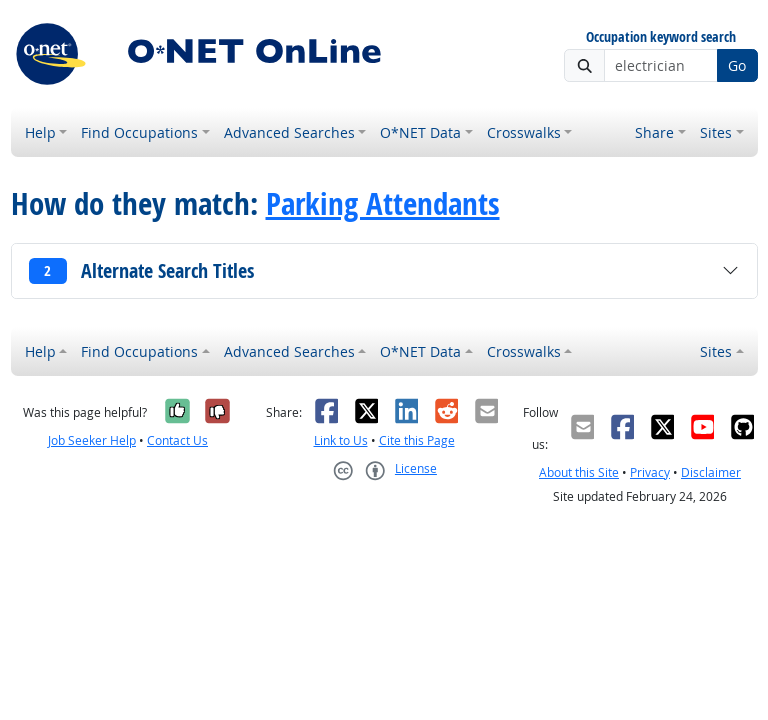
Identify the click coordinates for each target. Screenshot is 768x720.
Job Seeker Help (92, 440)
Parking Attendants (383, 203)
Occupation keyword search (661, 37)
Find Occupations (139, 132)
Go (737, 65)
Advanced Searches (289, 132)
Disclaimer (711, 472)
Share (654, 132)
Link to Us (341, 440)
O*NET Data (420, 132)
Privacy (650, 472)
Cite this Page (417, 440)
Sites (716, 132)
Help (40, 132)
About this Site (579, 472)
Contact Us (177, 440)
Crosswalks (524, 132)
